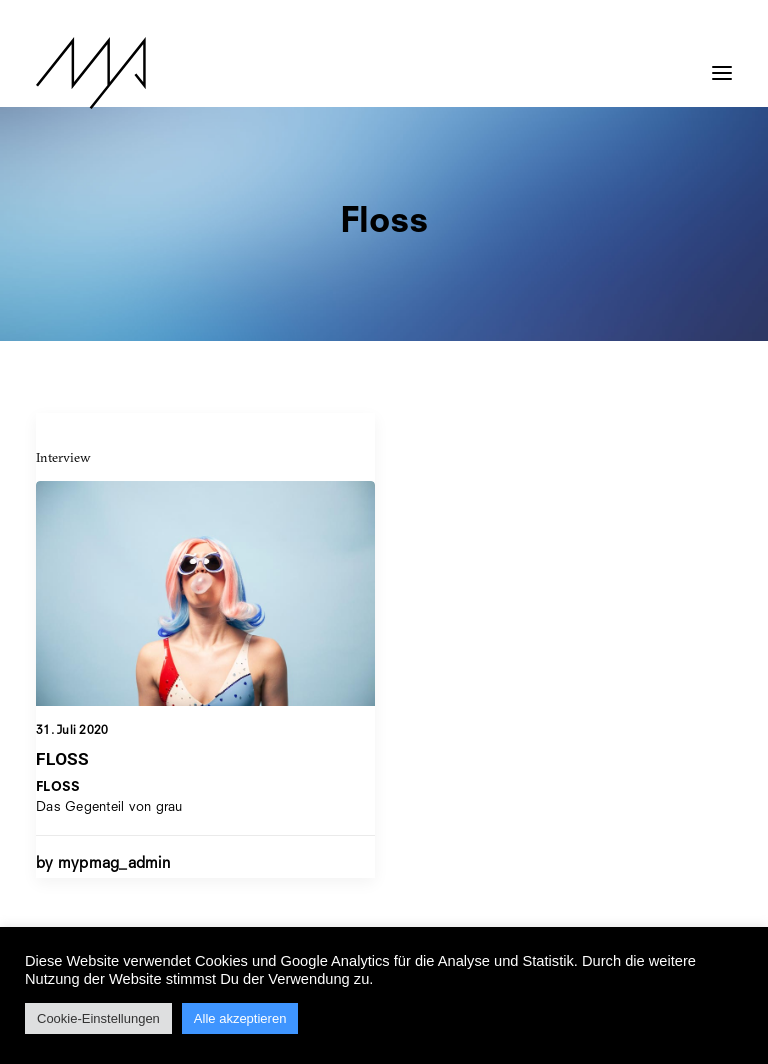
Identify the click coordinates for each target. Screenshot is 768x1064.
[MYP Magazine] (91, 73)
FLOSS (62, 759)
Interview (63, 457)
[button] (722, 63)
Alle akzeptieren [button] (240, 1018)
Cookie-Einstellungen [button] (98, 1018)
